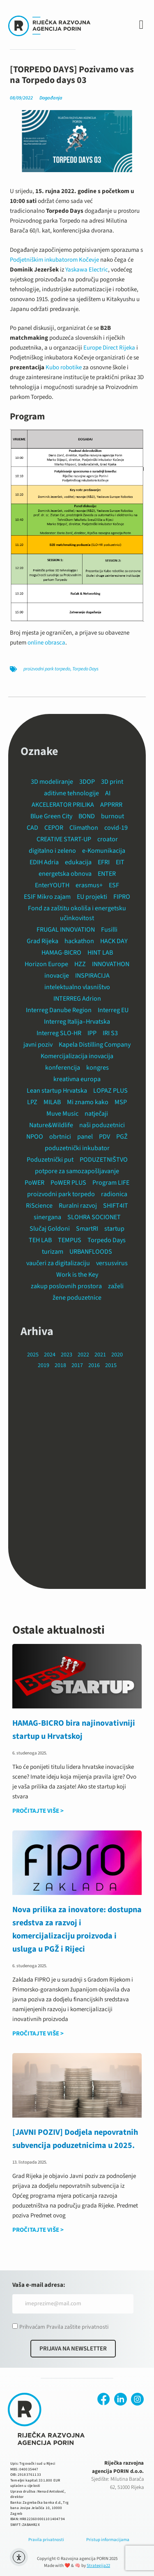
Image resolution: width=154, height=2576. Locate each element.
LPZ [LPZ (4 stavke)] (32, 1102)
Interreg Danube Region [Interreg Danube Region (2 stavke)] (59, 1010)
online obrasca (46, 642)
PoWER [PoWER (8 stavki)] (34, 1182)
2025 (33, 1355)
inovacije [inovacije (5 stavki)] (56, 975)
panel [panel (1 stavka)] (85, 1136)
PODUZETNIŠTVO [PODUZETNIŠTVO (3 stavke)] (104, 1159)
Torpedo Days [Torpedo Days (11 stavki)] (106, 1240)
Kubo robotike (64, 367)
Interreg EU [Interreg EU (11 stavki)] (113, 1010)
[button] (141, 25)
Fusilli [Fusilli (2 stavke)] (109, 929)
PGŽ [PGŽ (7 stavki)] (122, 1136)
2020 (117, 1355)
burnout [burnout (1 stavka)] (112, 816)
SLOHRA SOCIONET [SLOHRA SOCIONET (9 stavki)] (94, 1217)
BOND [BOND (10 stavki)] (86, 816)
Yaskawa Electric (86, 269)
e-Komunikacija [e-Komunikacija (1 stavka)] (103, 850)
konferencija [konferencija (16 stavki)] (62, 1067)
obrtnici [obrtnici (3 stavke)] (60, 1136)
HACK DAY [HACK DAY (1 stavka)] (114, 941)
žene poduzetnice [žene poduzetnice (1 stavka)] (77, 1297)
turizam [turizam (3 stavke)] (52, 1251)
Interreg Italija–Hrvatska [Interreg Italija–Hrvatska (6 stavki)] (77, 1021)
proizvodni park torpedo (46, 668)
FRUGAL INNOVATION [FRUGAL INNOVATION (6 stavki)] (66, 929)
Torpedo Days (85, 668)
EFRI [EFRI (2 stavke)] (104, 862)
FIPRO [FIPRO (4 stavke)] (121, 896)
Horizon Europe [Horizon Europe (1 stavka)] (46, 964)
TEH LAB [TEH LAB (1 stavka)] (40, 1240)
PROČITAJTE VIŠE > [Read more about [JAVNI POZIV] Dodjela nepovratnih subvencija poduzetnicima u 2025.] (38, 2230)
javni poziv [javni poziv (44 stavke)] (38, 1044)
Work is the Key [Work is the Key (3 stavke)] (77, 1274)
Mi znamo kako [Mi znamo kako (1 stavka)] (87, 1102)
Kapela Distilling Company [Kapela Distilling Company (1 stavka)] (95, 1044)
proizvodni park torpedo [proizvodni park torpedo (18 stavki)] (61, 1194)
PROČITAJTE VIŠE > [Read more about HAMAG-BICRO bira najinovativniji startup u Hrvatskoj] (38, 1811)
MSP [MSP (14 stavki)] (121, 1102)
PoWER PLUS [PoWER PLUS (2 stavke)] (68, 1182)
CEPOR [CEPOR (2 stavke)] (53, 827)
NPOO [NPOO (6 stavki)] (34, 1136)
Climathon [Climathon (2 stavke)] (83, 827)
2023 (66, 1355)
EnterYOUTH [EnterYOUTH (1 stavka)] (52, 885)
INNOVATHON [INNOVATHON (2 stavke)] (110, 964)
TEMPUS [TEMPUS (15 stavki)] (69, 1240)
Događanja (50, 97)
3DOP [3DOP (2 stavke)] (87, 781)
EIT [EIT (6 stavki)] (120, 862)
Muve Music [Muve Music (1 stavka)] (62, 1113)
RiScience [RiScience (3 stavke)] (39, 1205)
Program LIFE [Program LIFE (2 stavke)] (110, 1182)
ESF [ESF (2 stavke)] (114, 885)
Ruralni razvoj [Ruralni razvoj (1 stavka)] (78, 1205)
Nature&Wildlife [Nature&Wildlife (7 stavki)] (51, 1125)
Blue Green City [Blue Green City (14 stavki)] (51, 816)
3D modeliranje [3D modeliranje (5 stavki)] (52, 781)
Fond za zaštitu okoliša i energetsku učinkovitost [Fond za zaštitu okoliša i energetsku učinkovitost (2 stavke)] (77, 913)
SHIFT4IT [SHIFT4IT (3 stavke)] (115, 1205)
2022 (83, 1355)
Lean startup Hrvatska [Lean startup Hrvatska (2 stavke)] (57, 1090)
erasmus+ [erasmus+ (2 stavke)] (89, 885)
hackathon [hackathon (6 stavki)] (79, 941)
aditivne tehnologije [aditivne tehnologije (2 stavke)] (71, 793)
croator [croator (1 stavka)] (107, 839)
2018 (60, 1365)
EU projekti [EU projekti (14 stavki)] (92, 896)
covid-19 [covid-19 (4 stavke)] (116, 827)
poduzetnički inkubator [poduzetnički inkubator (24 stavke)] (77, 1148)
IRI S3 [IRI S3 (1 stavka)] (110, 1033)
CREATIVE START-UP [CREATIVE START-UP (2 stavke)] (64, 839)
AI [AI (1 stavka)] (107, 793)
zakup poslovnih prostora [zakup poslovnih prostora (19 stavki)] (66, 1286)
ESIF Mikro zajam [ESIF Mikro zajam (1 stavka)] (47, 896)
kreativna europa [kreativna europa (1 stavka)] (77, 1079)
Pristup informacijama (107, 2540)
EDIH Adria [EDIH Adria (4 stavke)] (44, 862)
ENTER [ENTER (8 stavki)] (107, 873)
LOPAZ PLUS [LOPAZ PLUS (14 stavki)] (110, 1090)
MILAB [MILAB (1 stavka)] (52, 1102)
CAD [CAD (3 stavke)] (32, 827)
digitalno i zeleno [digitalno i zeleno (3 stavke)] (52, 850)
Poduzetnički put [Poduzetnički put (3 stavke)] (50, 1159)
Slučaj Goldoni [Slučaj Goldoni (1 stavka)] (50, 1228)
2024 (49, 1355)
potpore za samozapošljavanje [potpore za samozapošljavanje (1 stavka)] (77, 1171)
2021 (100, 1355)
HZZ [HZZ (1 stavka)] (80, 964)
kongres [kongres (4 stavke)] (97, 1067)
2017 (77, 1365)
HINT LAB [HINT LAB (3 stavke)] (100, 952)
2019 (43, 1365)
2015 (111, 1365)
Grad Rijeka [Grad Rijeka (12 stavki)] (42, 941)
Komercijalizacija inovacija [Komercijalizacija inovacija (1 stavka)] (77, 1056)
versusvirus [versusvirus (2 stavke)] (112, 1263)
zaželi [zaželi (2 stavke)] (116, 1286)
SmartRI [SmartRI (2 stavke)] (87, 1228)
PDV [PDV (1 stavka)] (104, 1136)
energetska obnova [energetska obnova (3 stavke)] (65, 873)
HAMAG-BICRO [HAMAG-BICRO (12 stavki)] (61, 952)
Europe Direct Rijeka (109, 347)
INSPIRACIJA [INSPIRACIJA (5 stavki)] (92, 975)
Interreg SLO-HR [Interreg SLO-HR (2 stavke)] (59, 1033)
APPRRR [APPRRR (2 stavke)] (111, 804)
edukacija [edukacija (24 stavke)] (78, 862)
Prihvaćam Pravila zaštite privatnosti (63, 2327)
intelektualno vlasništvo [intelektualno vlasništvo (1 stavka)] (77, 987)
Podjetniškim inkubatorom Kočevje (54, 260)
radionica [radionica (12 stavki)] (114, 1194)
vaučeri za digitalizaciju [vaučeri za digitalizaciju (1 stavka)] (58, 1263)
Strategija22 (98, 2565)
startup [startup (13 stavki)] (114, 1228)
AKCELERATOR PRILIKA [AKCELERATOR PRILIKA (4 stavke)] (63, 804)
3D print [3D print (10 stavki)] (112, 781)
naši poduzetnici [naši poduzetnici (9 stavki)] (102, 1125)
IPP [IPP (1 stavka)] (92, 1033)
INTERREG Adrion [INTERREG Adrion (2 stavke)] (77, 998)
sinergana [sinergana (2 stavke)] (47, 1217)
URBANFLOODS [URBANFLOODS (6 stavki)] (90, 1251)
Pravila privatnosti (46, 2540)
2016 (94, 1365)
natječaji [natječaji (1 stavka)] (96, 1113)
